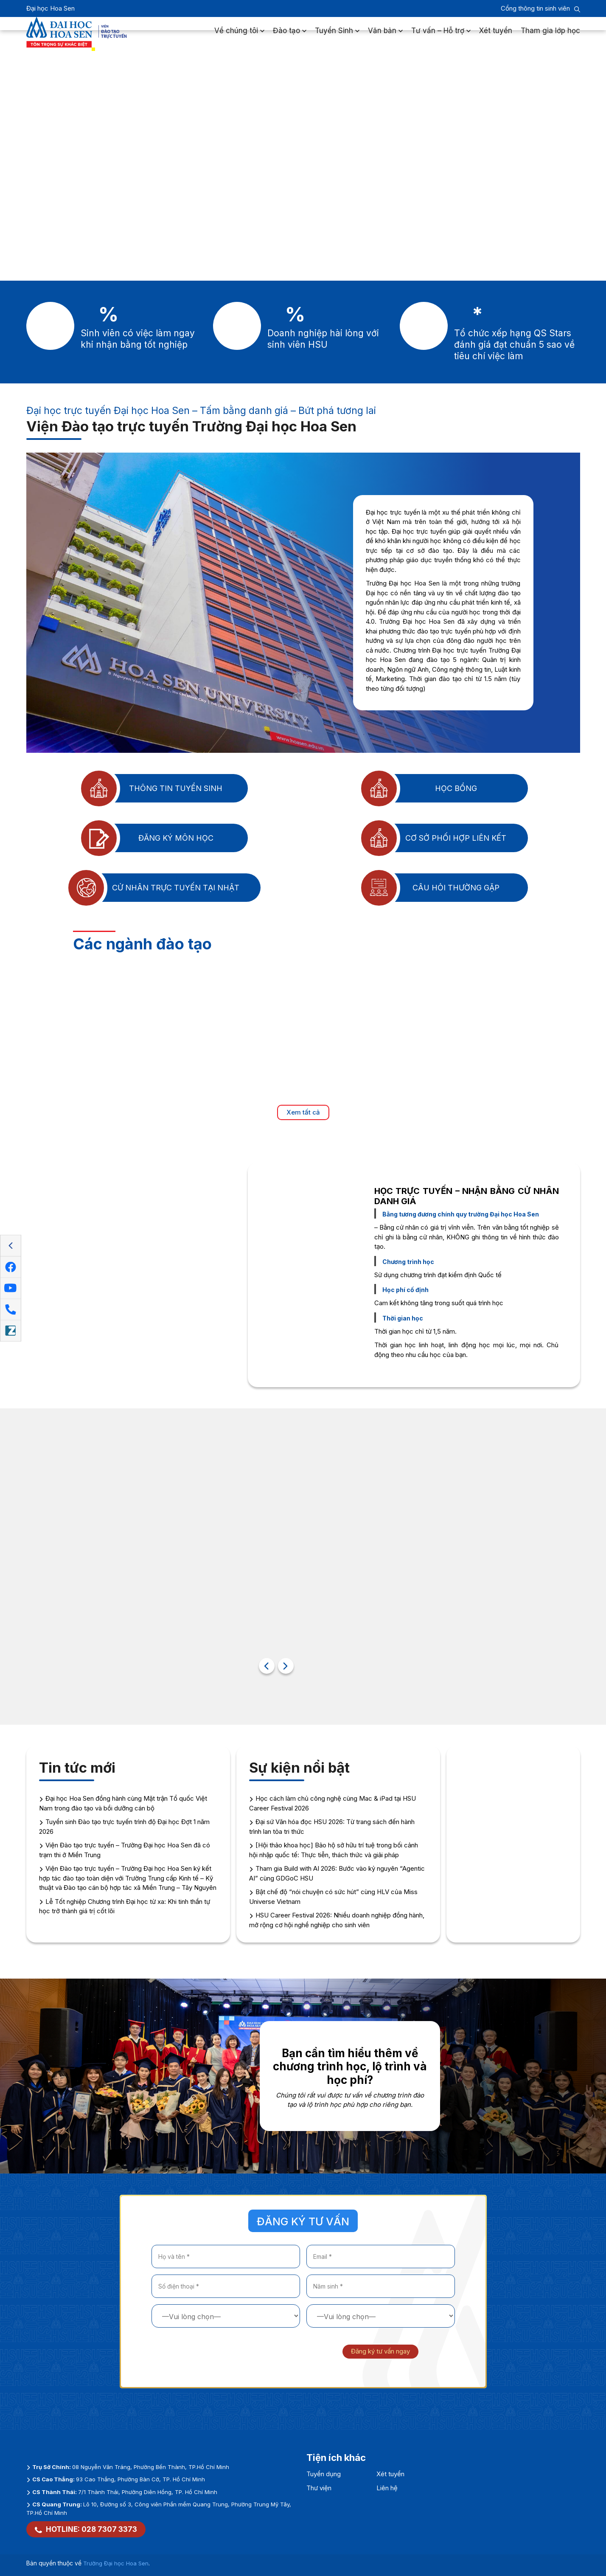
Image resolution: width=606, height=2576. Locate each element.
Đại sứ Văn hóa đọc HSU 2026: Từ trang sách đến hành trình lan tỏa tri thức (332, 1827)
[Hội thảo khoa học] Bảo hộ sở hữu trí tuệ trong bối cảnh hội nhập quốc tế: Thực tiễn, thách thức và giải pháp (333, 1850)
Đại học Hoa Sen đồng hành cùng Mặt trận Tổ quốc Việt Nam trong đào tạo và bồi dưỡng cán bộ (123, 1803)
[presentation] (216, 2350)
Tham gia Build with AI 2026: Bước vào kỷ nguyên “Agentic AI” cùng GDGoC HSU (337, 1873)
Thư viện (318, 2488)
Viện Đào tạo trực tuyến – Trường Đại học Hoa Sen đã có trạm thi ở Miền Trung (124, 1850)
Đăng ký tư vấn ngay (380, 2351)
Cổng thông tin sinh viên (535, 8)
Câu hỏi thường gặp (428, 887)
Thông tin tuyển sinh (150, 788)
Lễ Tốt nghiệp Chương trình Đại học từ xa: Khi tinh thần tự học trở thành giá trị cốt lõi (124, 1906)
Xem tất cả (303, 1112)
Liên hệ (387, 2488)
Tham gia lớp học (550, 35)
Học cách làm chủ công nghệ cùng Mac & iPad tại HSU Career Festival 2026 (332, 1803)
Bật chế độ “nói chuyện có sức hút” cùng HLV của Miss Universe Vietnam (333, 1897)
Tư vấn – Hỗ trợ (441, 35)
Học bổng (417, 788)
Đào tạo (289, 35)
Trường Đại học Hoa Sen (116, 2563)
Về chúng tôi (239, 35)
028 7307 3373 (109, 2529)
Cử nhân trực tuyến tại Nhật (152, 887)
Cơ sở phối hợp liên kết (432, 838)
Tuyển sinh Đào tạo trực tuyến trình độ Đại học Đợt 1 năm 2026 (124, 1827)
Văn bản (385, 35)
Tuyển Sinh (337, 35)
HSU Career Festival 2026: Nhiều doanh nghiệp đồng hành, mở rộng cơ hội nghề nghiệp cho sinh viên (336, 1920)
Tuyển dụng (323, 2474)
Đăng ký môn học (145, 838)
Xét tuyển (495, 35)
